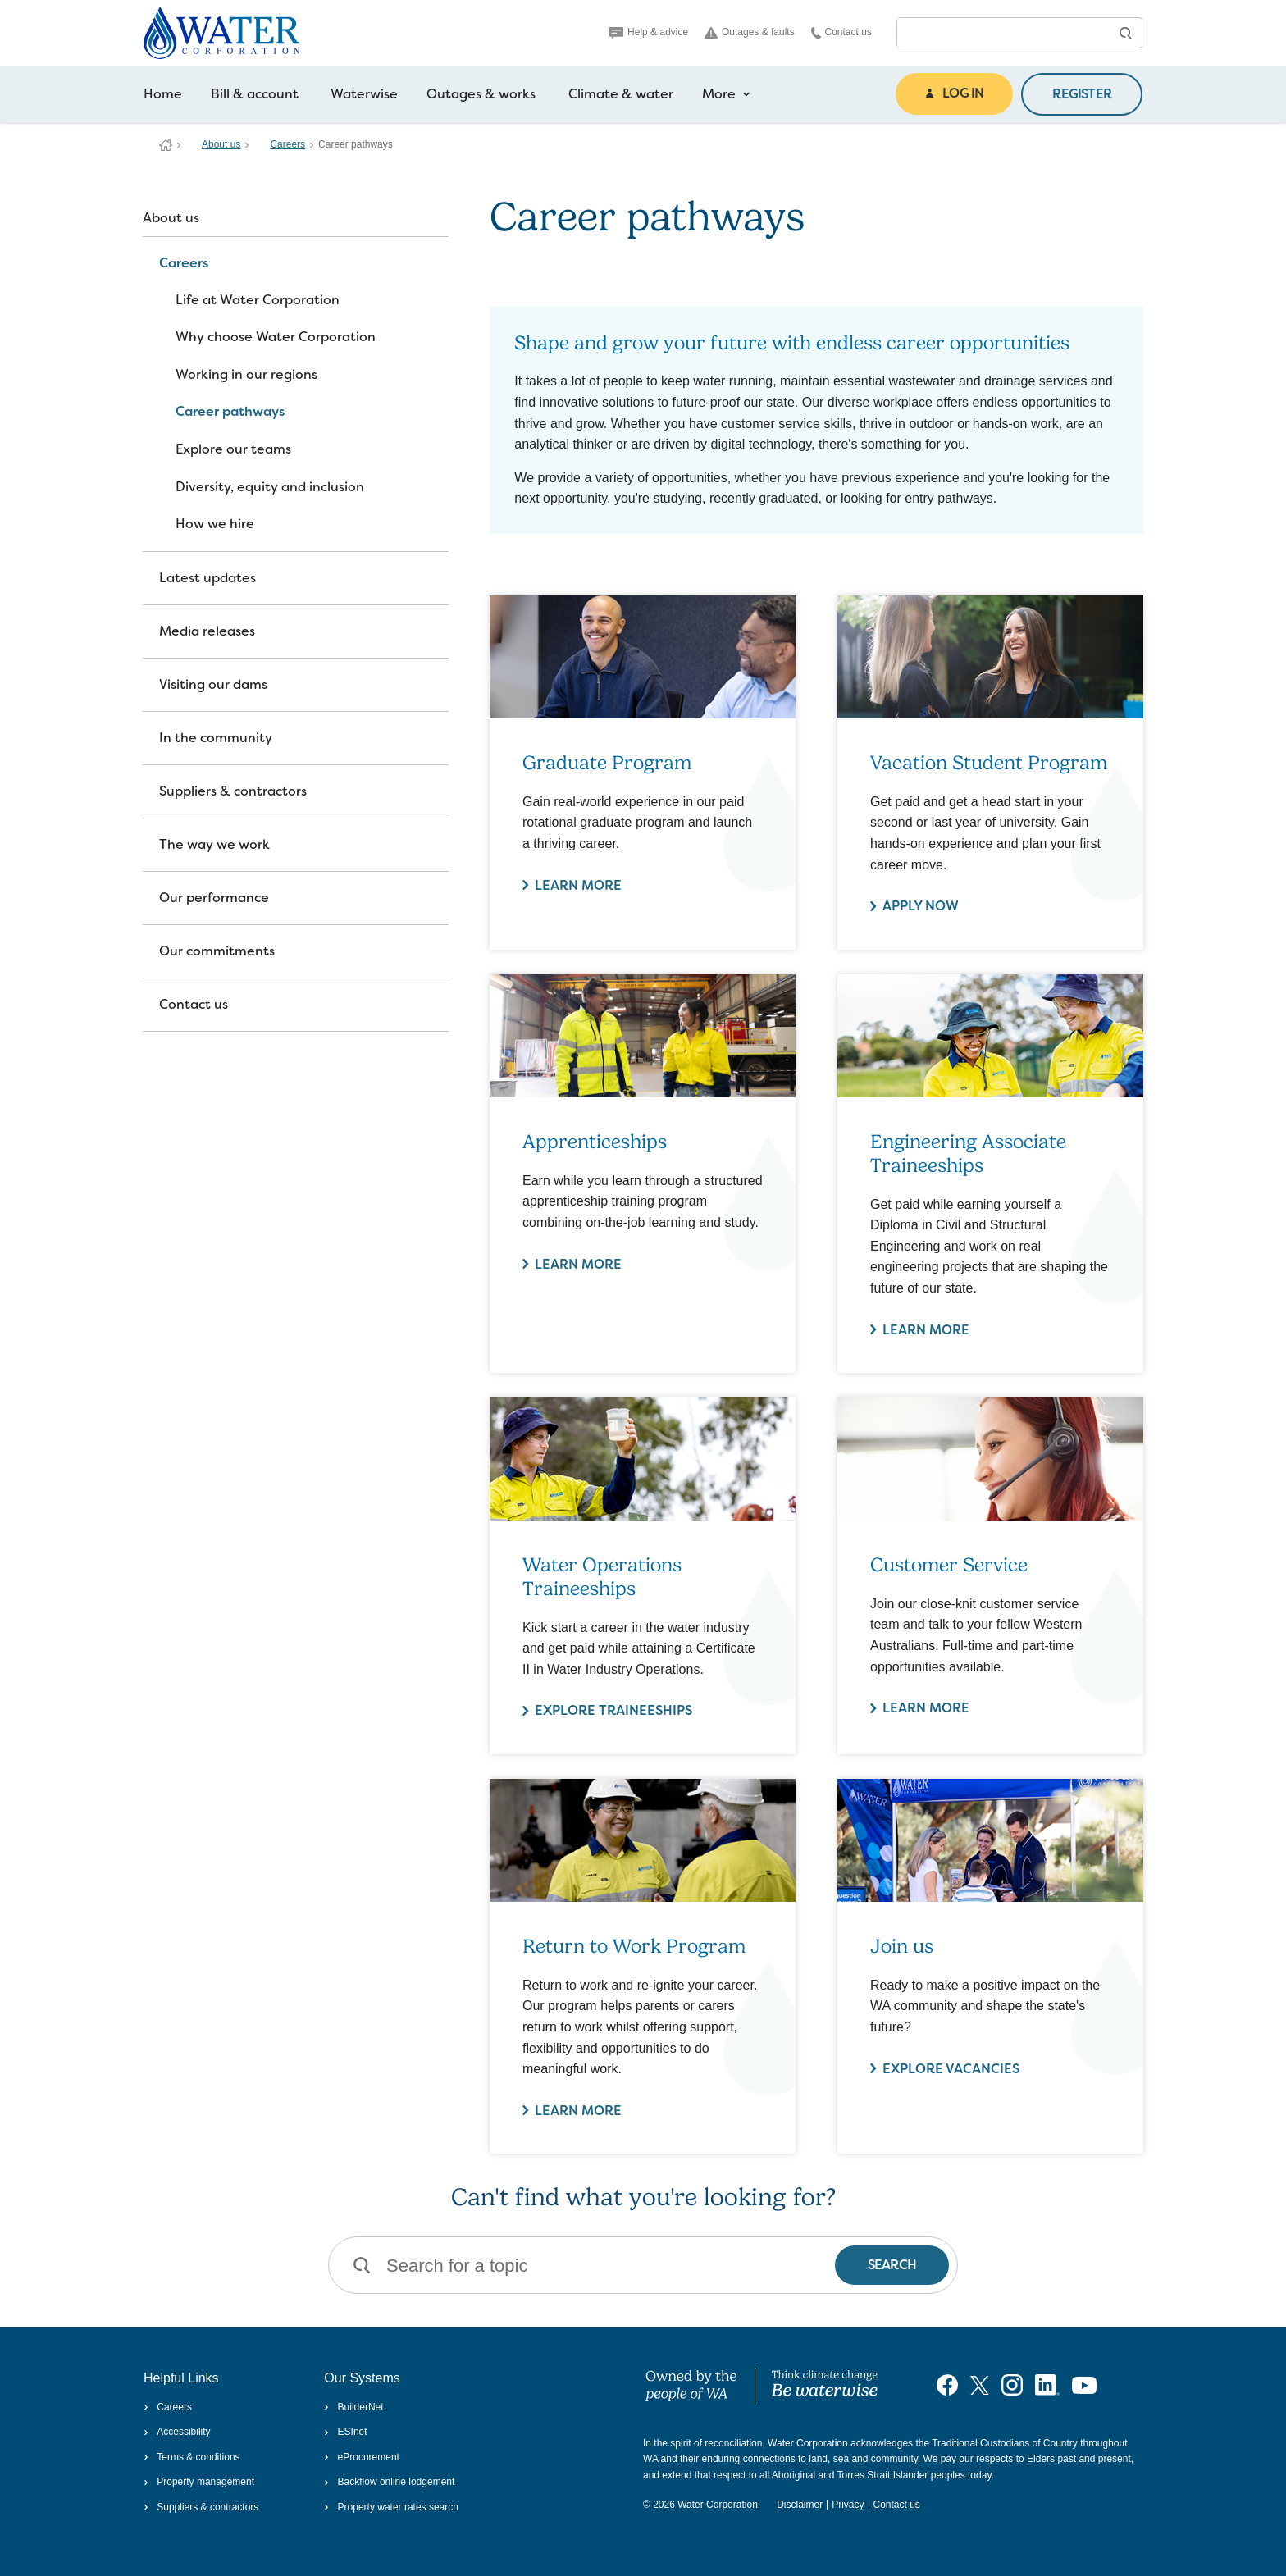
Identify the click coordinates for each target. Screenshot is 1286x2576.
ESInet (345, 2431)
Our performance (214, 897)
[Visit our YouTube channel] (1084, 2385)
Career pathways (230, 411)
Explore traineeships (613, 1710)
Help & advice (648, 32)
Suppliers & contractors (233, 791)
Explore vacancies (950, 2068)
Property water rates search (391, 2507)
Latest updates (207, 577)
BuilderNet (353, 2407)
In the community (215, 737)
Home (163, 94)
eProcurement (361, 2457)
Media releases (207, 631)
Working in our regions (246, 374)
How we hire (215, 523)
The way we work (214, 844)
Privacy (848, 2505)
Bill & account (255, 94)
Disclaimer (800, 2505)
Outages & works (481, 94)
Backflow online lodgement (389, 2481)
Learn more (578, 885)
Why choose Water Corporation (276, 336)
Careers (287, 144)
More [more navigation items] (726, 94)
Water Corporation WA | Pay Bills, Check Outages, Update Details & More (165, 145)
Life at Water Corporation (258, 299)
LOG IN (954, 93)
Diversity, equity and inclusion (270, 486)
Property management (199, 2481)
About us (221, 144)
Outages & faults (750, 32)
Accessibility (177, 2431)
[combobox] (1003, 33)
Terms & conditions (192, 2457)
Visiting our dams (213, 684)
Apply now (920, 905)
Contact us (841, 32)
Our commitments (217, 951)
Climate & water (620, 94)
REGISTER (1081, 94)
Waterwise (364, 94)
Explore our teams (233, 449)
